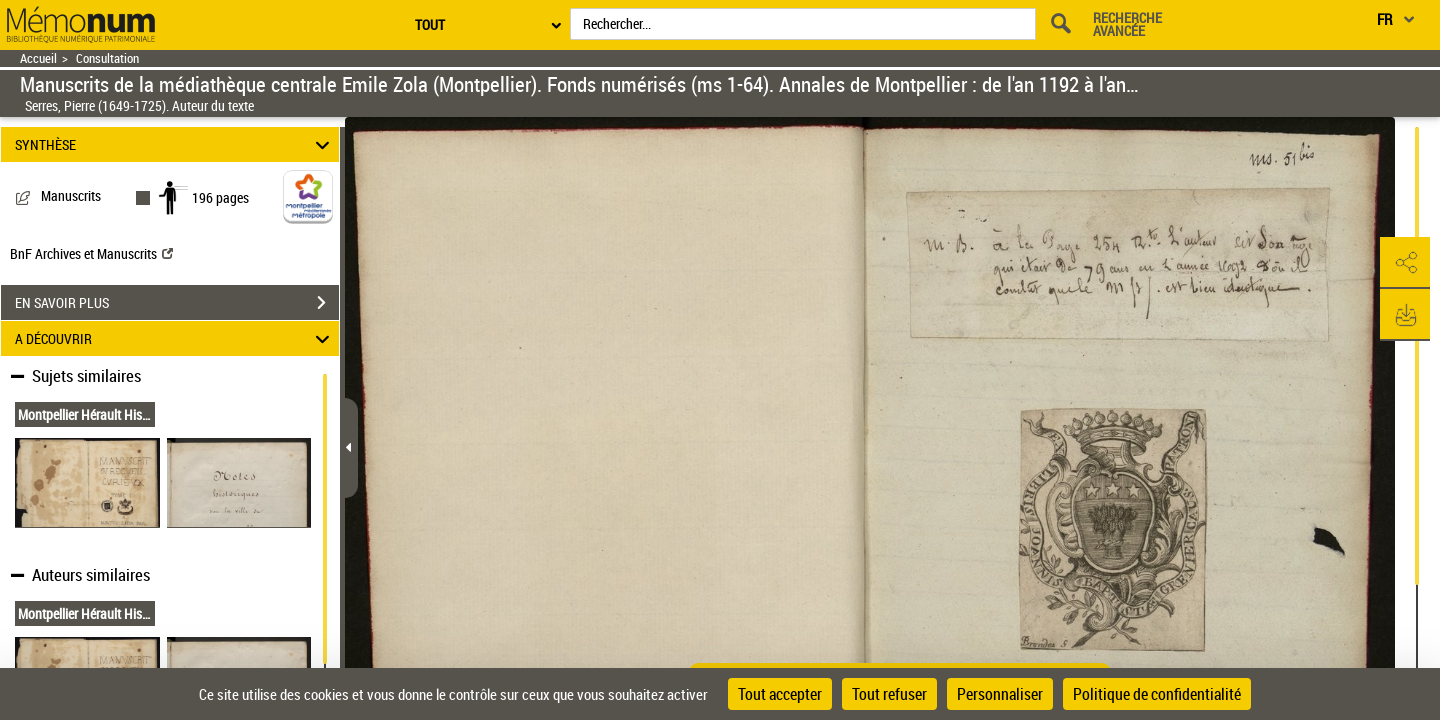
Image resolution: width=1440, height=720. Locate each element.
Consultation (107, 58)
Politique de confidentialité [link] (1157, 694)
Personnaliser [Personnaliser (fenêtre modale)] (1000, 694)
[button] (1405, 263)
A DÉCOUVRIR (175, 338)
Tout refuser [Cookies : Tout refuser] (889, 694)
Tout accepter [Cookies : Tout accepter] (780, 694)
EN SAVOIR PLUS (177, 303)
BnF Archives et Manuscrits (91, 253)
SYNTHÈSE (175, 144)
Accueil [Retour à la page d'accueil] (38, 58)
